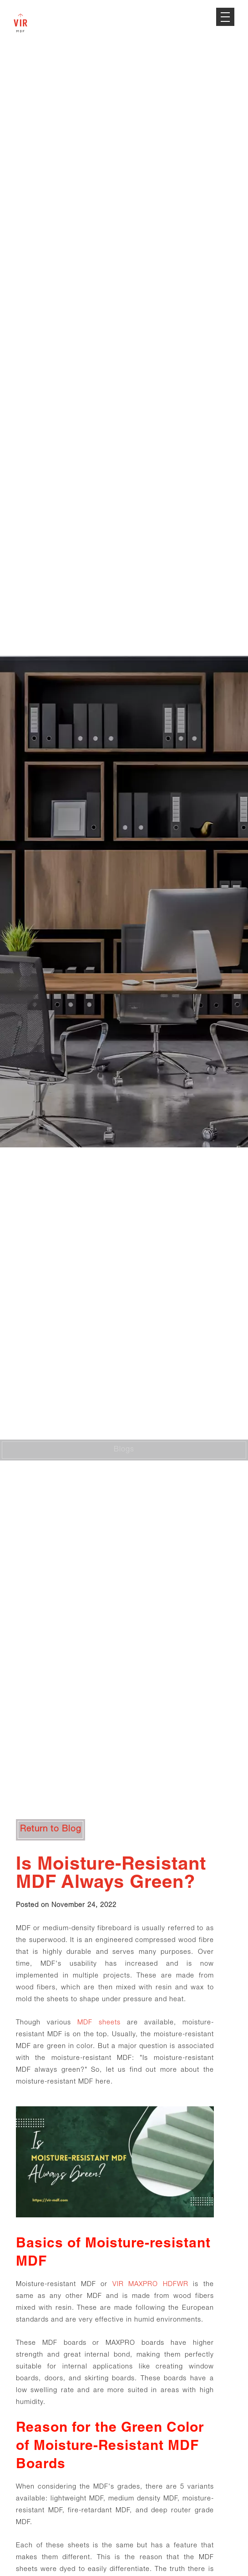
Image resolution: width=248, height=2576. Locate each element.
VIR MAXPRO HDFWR (150, 2285)
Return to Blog (50, 1829)
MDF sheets (99, 2023)
